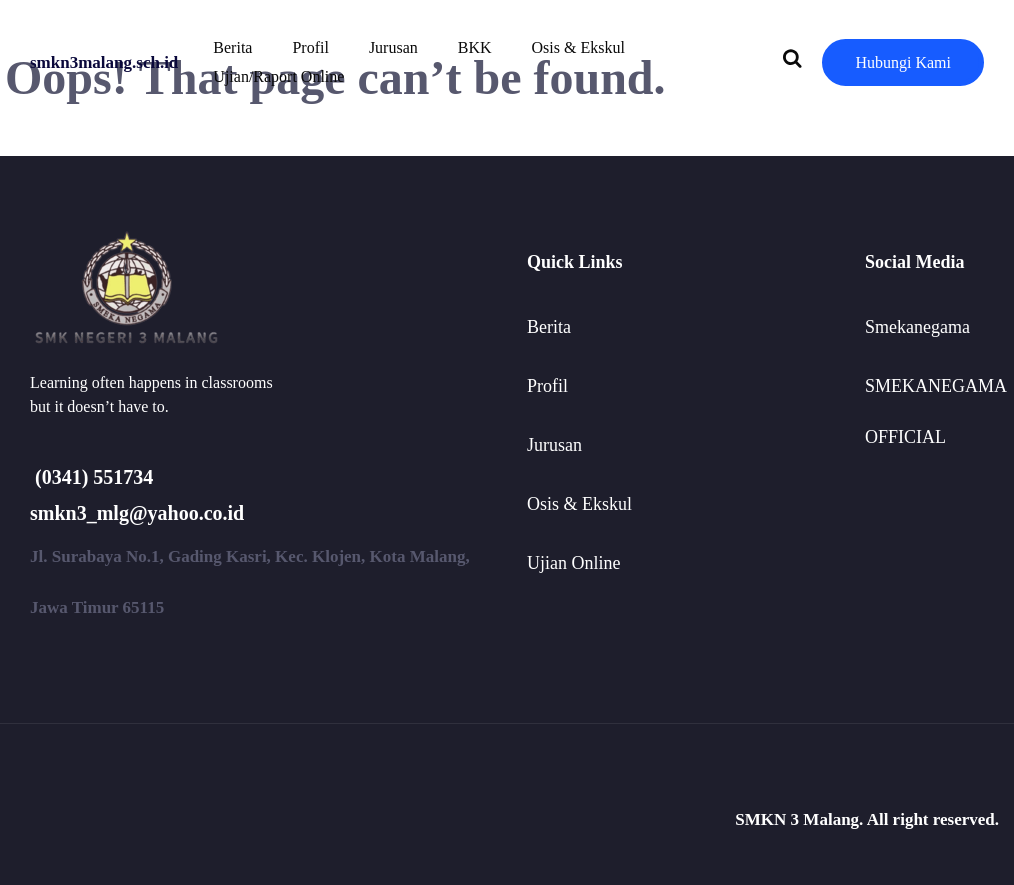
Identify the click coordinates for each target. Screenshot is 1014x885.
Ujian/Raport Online (278, 76)
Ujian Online (573, 563)
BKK (475, 47)
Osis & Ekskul (578, 47)
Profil (310, 47)
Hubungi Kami (903, 62)
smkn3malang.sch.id (104, 62)
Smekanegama (917, 327)
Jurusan (393, 47)
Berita (232, 47)
